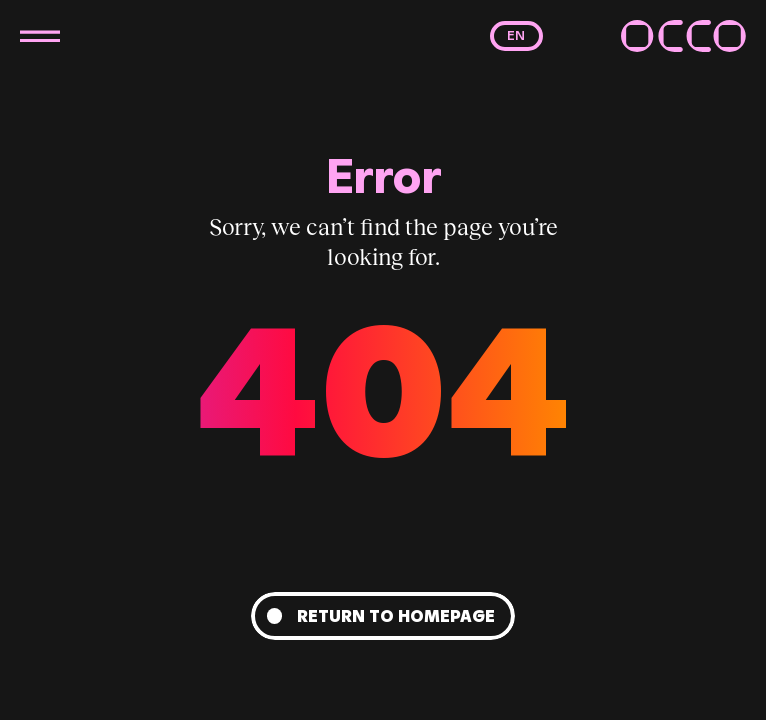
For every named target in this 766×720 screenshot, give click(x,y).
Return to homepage (396, 616)
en (516, 35)
